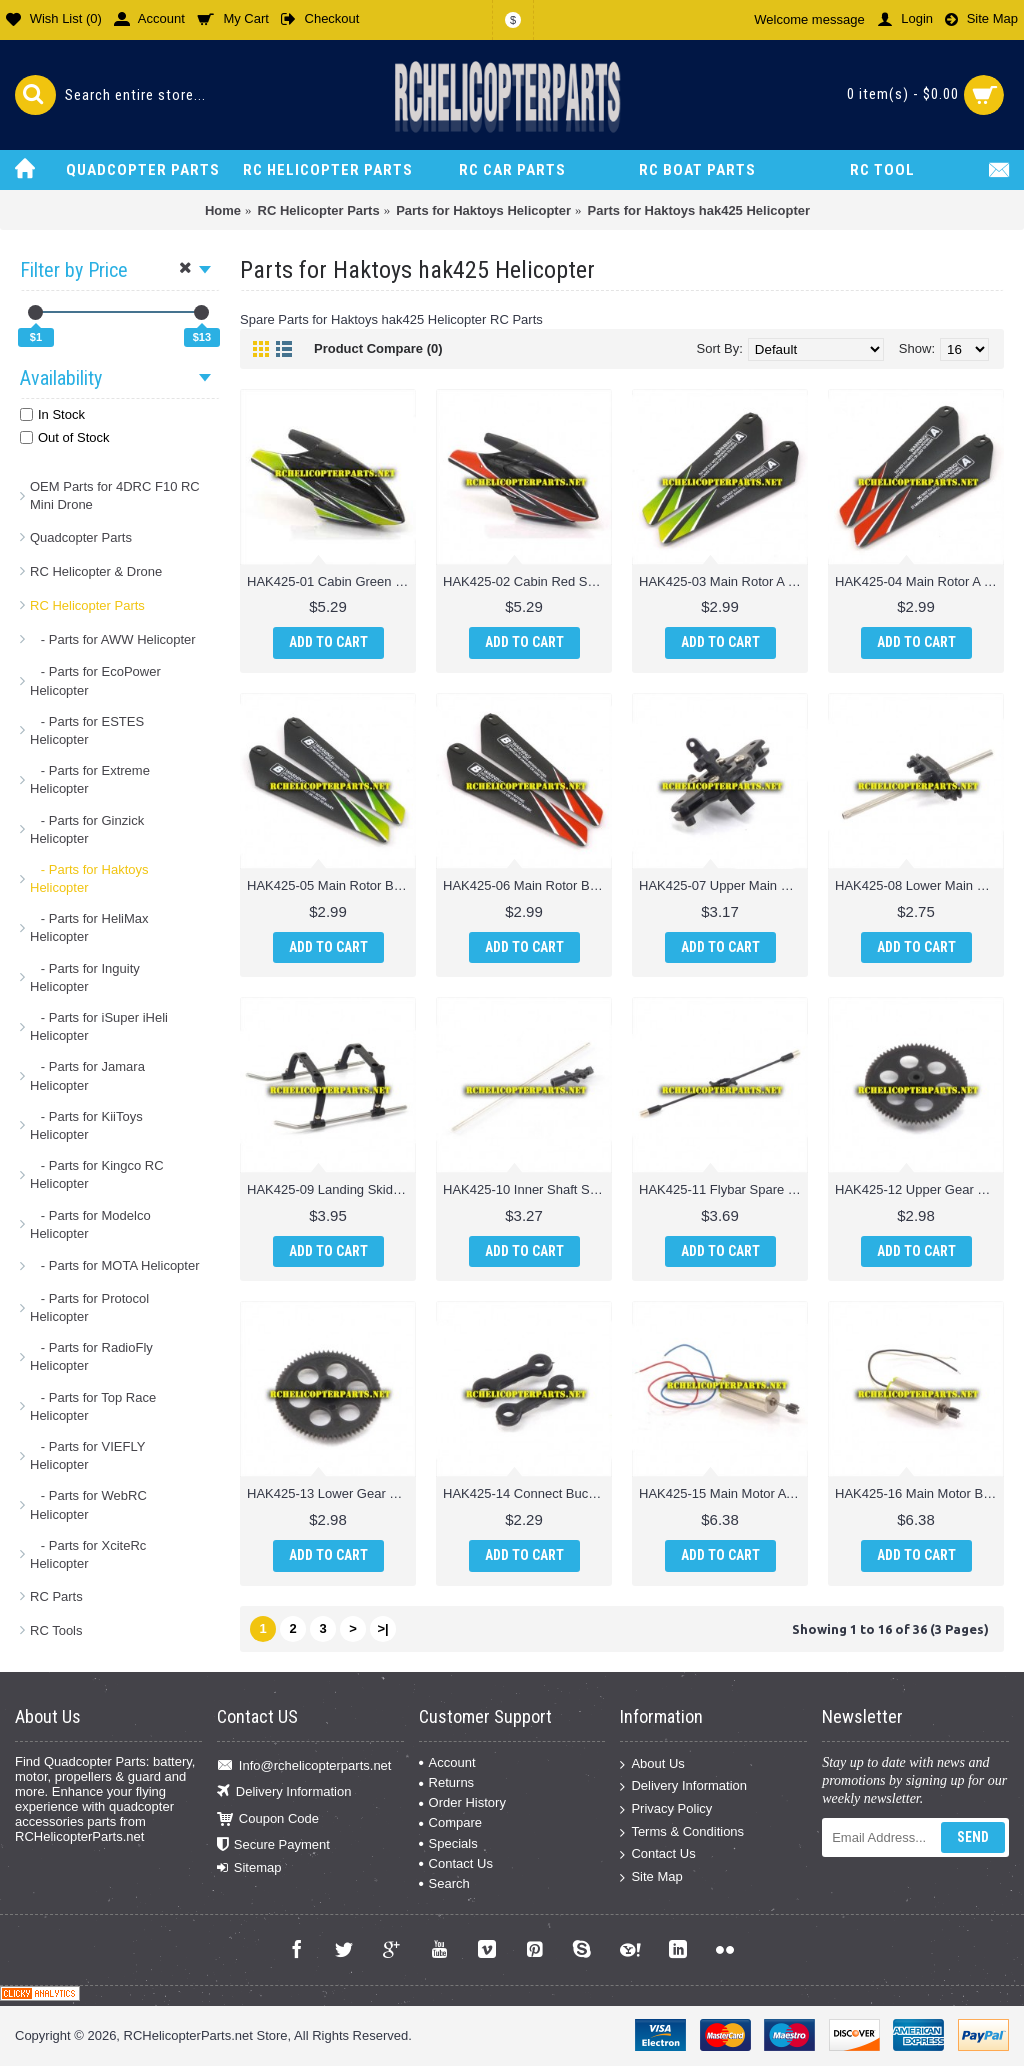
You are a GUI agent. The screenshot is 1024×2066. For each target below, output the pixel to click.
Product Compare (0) (378, 348)
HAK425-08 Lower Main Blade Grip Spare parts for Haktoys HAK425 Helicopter (919, 885)
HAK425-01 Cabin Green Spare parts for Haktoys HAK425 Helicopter (331, 581)
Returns (447, 1782)
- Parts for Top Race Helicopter (93, 1406)
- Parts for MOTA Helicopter (115, 1265)
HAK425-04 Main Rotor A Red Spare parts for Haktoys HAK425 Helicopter (919, 581)
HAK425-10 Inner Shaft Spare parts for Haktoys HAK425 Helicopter (527, 1189)
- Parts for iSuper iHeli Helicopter (99, 1026)
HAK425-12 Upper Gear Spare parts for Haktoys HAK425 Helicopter (919, 1189)
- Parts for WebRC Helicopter (88, 1504)
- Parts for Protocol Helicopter (89, 1307)
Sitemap (249, 1868)
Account (447, 1762)
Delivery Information (284, 1792)
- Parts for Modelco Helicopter (90, 1224)
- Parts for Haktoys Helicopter (89, 878)
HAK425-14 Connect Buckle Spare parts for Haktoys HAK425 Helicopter (527, 1493)
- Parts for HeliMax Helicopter (89, 927)
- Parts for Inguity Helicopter (85, 977)
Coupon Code (268, 1818)
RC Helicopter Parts (87, 605)
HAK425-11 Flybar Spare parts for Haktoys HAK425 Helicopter (723, 1189)
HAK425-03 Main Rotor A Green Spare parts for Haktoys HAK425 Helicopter (723, 581)
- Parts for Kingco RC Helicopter (97, 1174)
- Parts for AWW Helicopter (113, 639)
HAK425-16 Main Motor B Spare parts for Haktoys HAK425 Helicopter (919, 1493)
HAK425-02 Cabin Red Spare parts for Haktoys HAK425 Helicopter (527, 581)
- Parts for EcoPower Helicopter (95, 680)
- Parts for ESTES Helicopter (87, 730)
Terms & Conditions (682, 1831)
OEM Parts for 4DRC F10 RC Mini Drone (115, 495)
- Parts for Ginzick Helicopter (87, 829)
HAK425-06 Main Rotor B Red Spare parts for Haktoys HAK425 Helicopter (527, 885)
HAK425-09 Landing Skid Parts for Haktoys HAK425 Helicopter (331, 1189)
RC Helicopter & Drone (96, 571)
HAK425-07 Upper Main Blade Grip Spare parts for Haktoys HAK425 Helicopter (723, 885)
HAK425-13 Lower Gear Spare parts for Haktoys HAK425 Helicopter (331, 1493)
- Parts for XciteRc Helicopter (88, 1554)
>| (382, 1628)
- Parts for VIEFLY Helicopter (87, 1455)
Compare (450, 1822)
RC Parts (56, 1596)
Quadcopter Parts (81, 537)
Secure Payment (273, 1845)
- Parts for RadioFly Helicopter (91, 1356)
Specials (448, 1843)
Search (444, 1883)
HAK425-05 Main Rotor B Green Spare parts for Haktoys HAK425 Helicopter (331, 885)
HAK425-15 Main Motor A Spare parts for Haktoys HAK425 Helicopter (723, 1493)
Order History (462, 1802)
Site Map (651, 1876)
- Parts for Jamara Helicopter (87, 1075)
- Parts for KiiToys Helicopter (86, 1125)
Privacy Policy (666, 1809)
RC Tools (56, 1630)
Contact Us (456, 1863)
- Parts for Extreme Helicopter (90, 779)
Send (973, 1837)
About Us (652, 1763)
